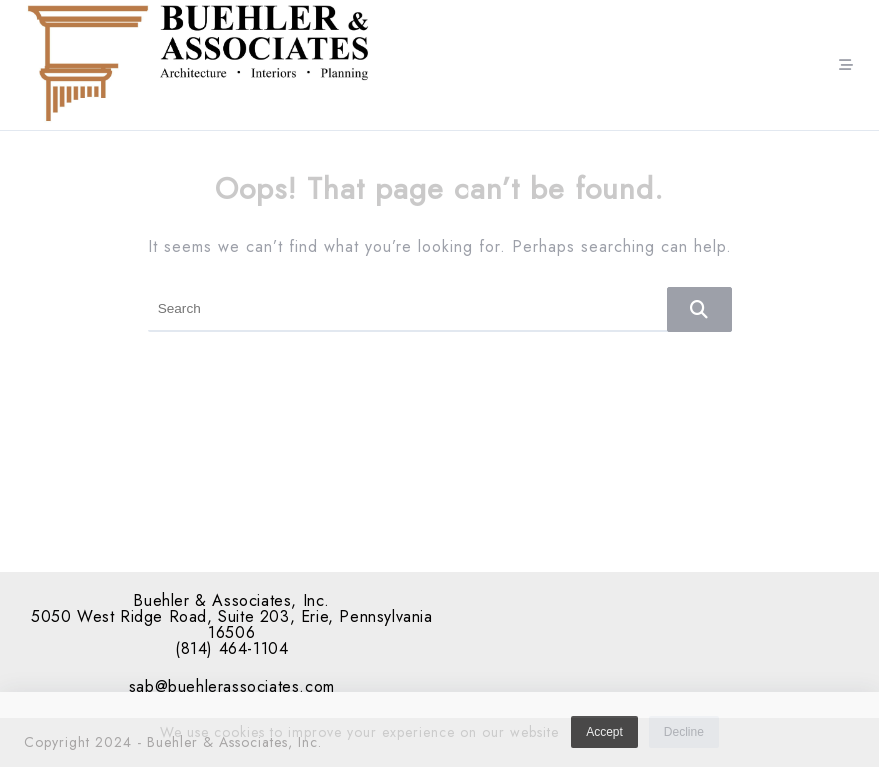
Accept (604, 737)
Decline (684, 737)
